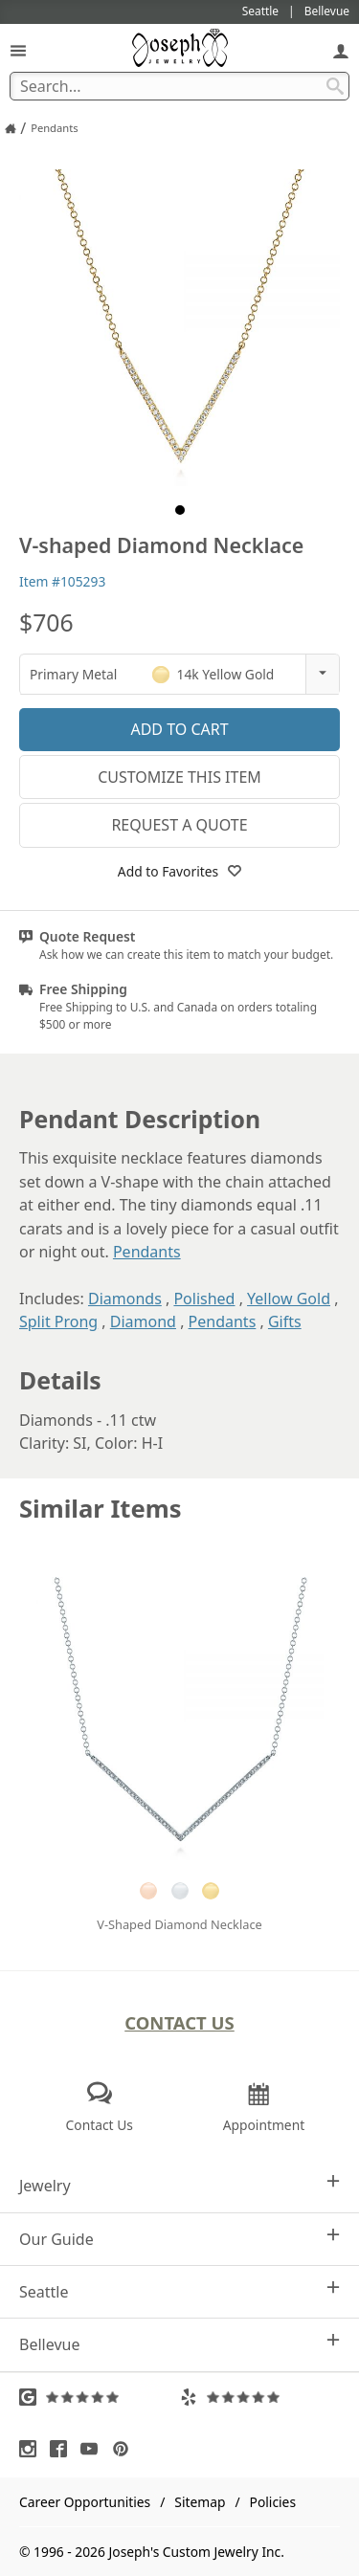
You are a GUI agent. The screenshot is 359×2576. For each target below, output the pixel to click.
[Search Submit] (335, 86)
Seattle (179, 2291)
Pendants (147, 1251)
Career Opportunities (84, 2502)
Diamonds (125, 1298)
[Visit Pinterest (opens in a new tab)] (125, 2448)
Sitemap (199, 2502)
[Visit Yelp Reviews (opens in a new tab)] (260, 2397)
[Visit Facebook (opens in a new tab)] (63, 2448)
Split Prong (58, 1321)
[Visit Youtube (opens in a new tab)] (93, 2448)
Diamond (143, 1321)
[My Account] (340, 50)
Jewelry (179, 2185)
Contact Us (179, 2022)
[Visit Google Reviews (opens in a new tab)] (99, 2397)
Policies (273, 2502)
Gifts (285, 1321)
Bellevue (179, 2344)
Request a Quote (179, 824)
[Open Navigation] (18, 50)
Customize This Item (179, 777)
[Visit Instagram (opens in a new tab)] (32, 2448)
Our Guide (179, 2239)
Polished (204, 1298)
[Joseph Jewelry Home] (10, 128)
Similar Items (100, 1508)
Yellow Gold (288, 1298)
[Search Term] (179, 86)
